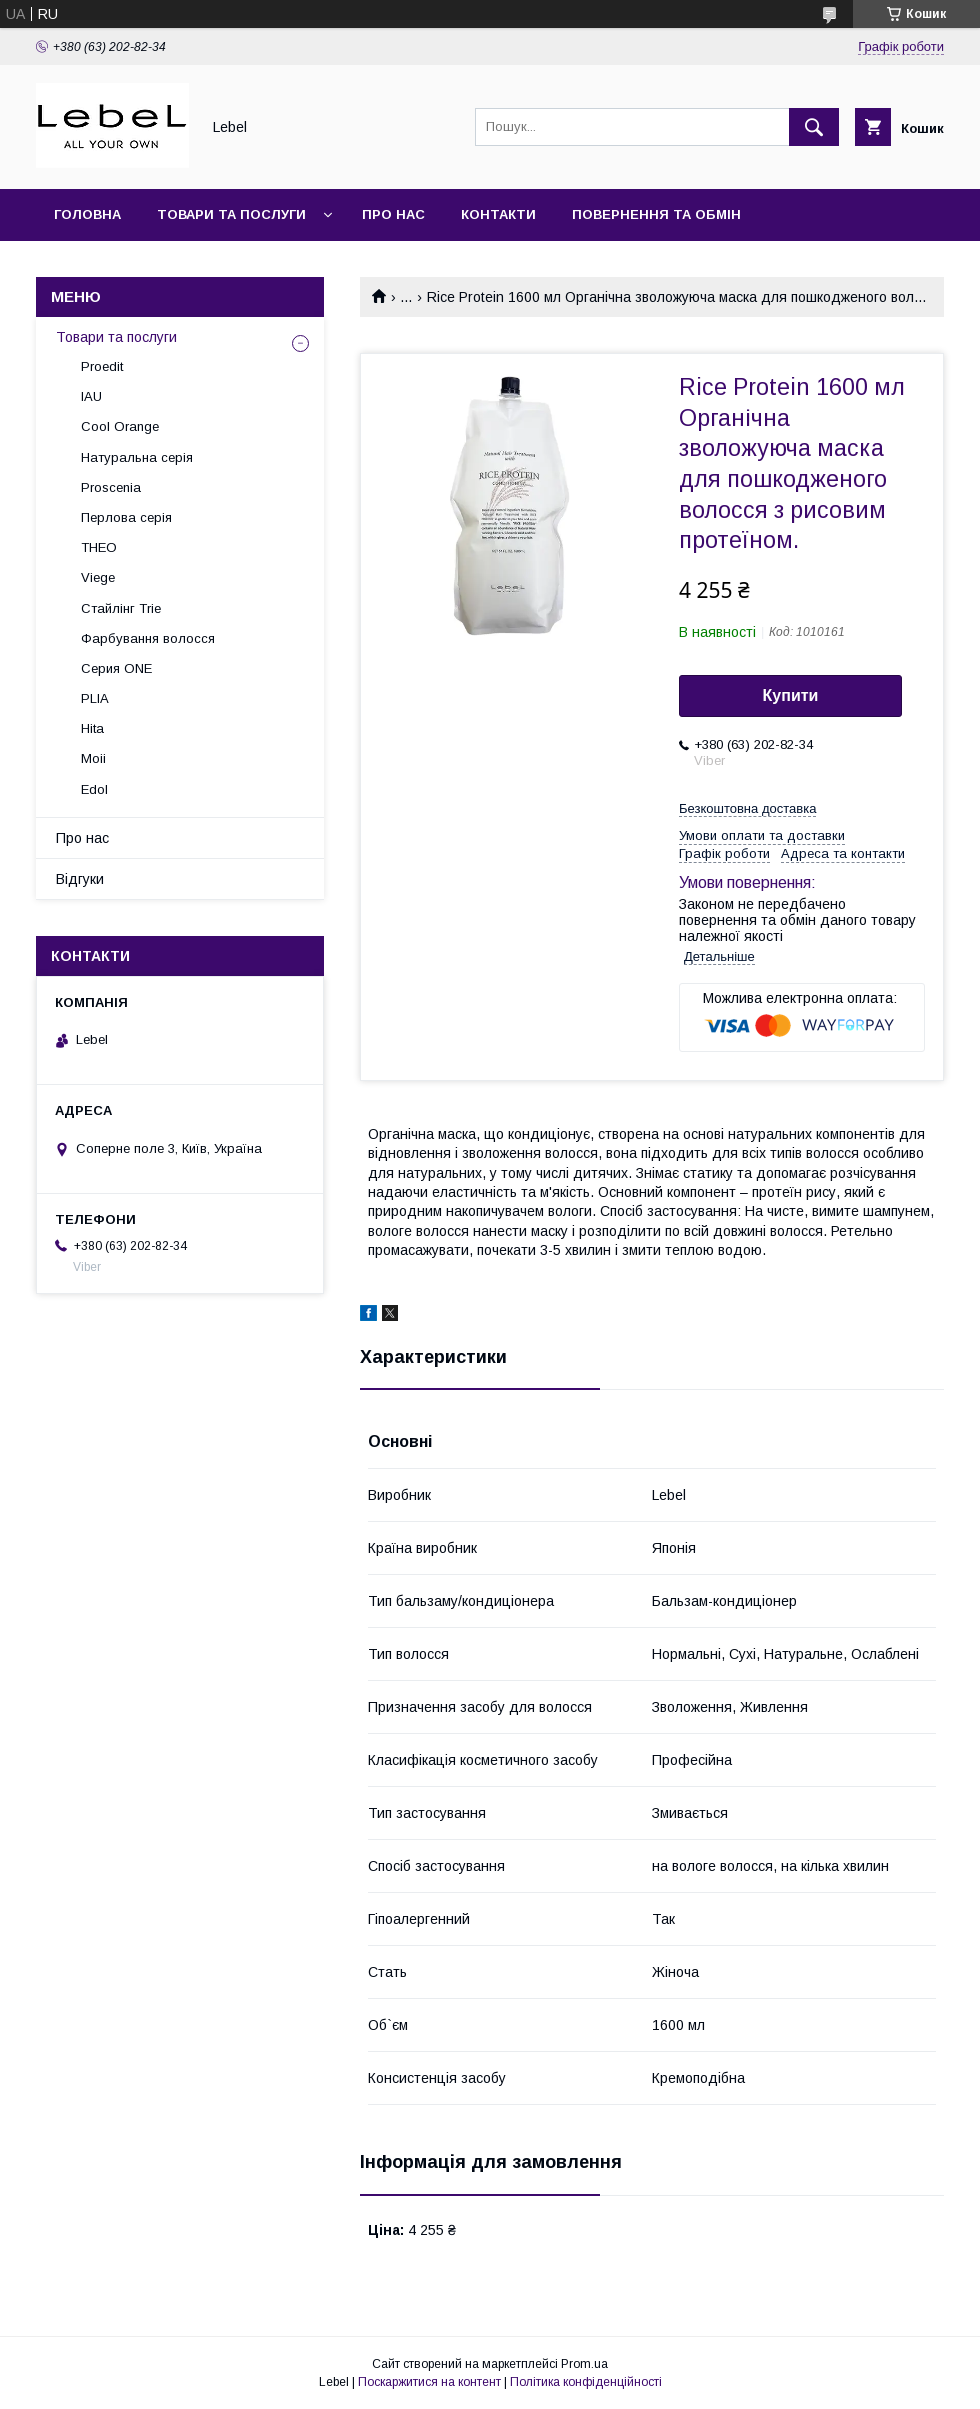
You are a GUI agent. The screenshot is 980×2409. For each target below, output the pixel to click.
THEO (99, 547)
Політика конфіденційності (586, 2382)
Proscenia (111, 487)
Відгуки (80, 879)
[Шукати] (814, 127)
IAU (91, 396)
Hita (92, 728)
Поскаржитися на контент (429, 2382)
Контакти (498, 214)
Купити (791, 695)
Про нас (393, 214)
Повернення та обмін (656, 214)
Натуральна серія (137, 457)
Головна (87, 214)
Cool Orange (120, 426)
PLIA (95, 698)
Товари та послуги (231, 214)
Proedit (102, 366)
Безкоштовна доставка (747, 808)
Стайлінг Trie (121, 608)
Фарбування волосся (148, 638)
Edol (94, 789)
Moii (93, 758)
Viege (98, 577)
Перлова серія (126, 517)
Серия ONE (116, 668)
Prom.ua (584, 2364)
